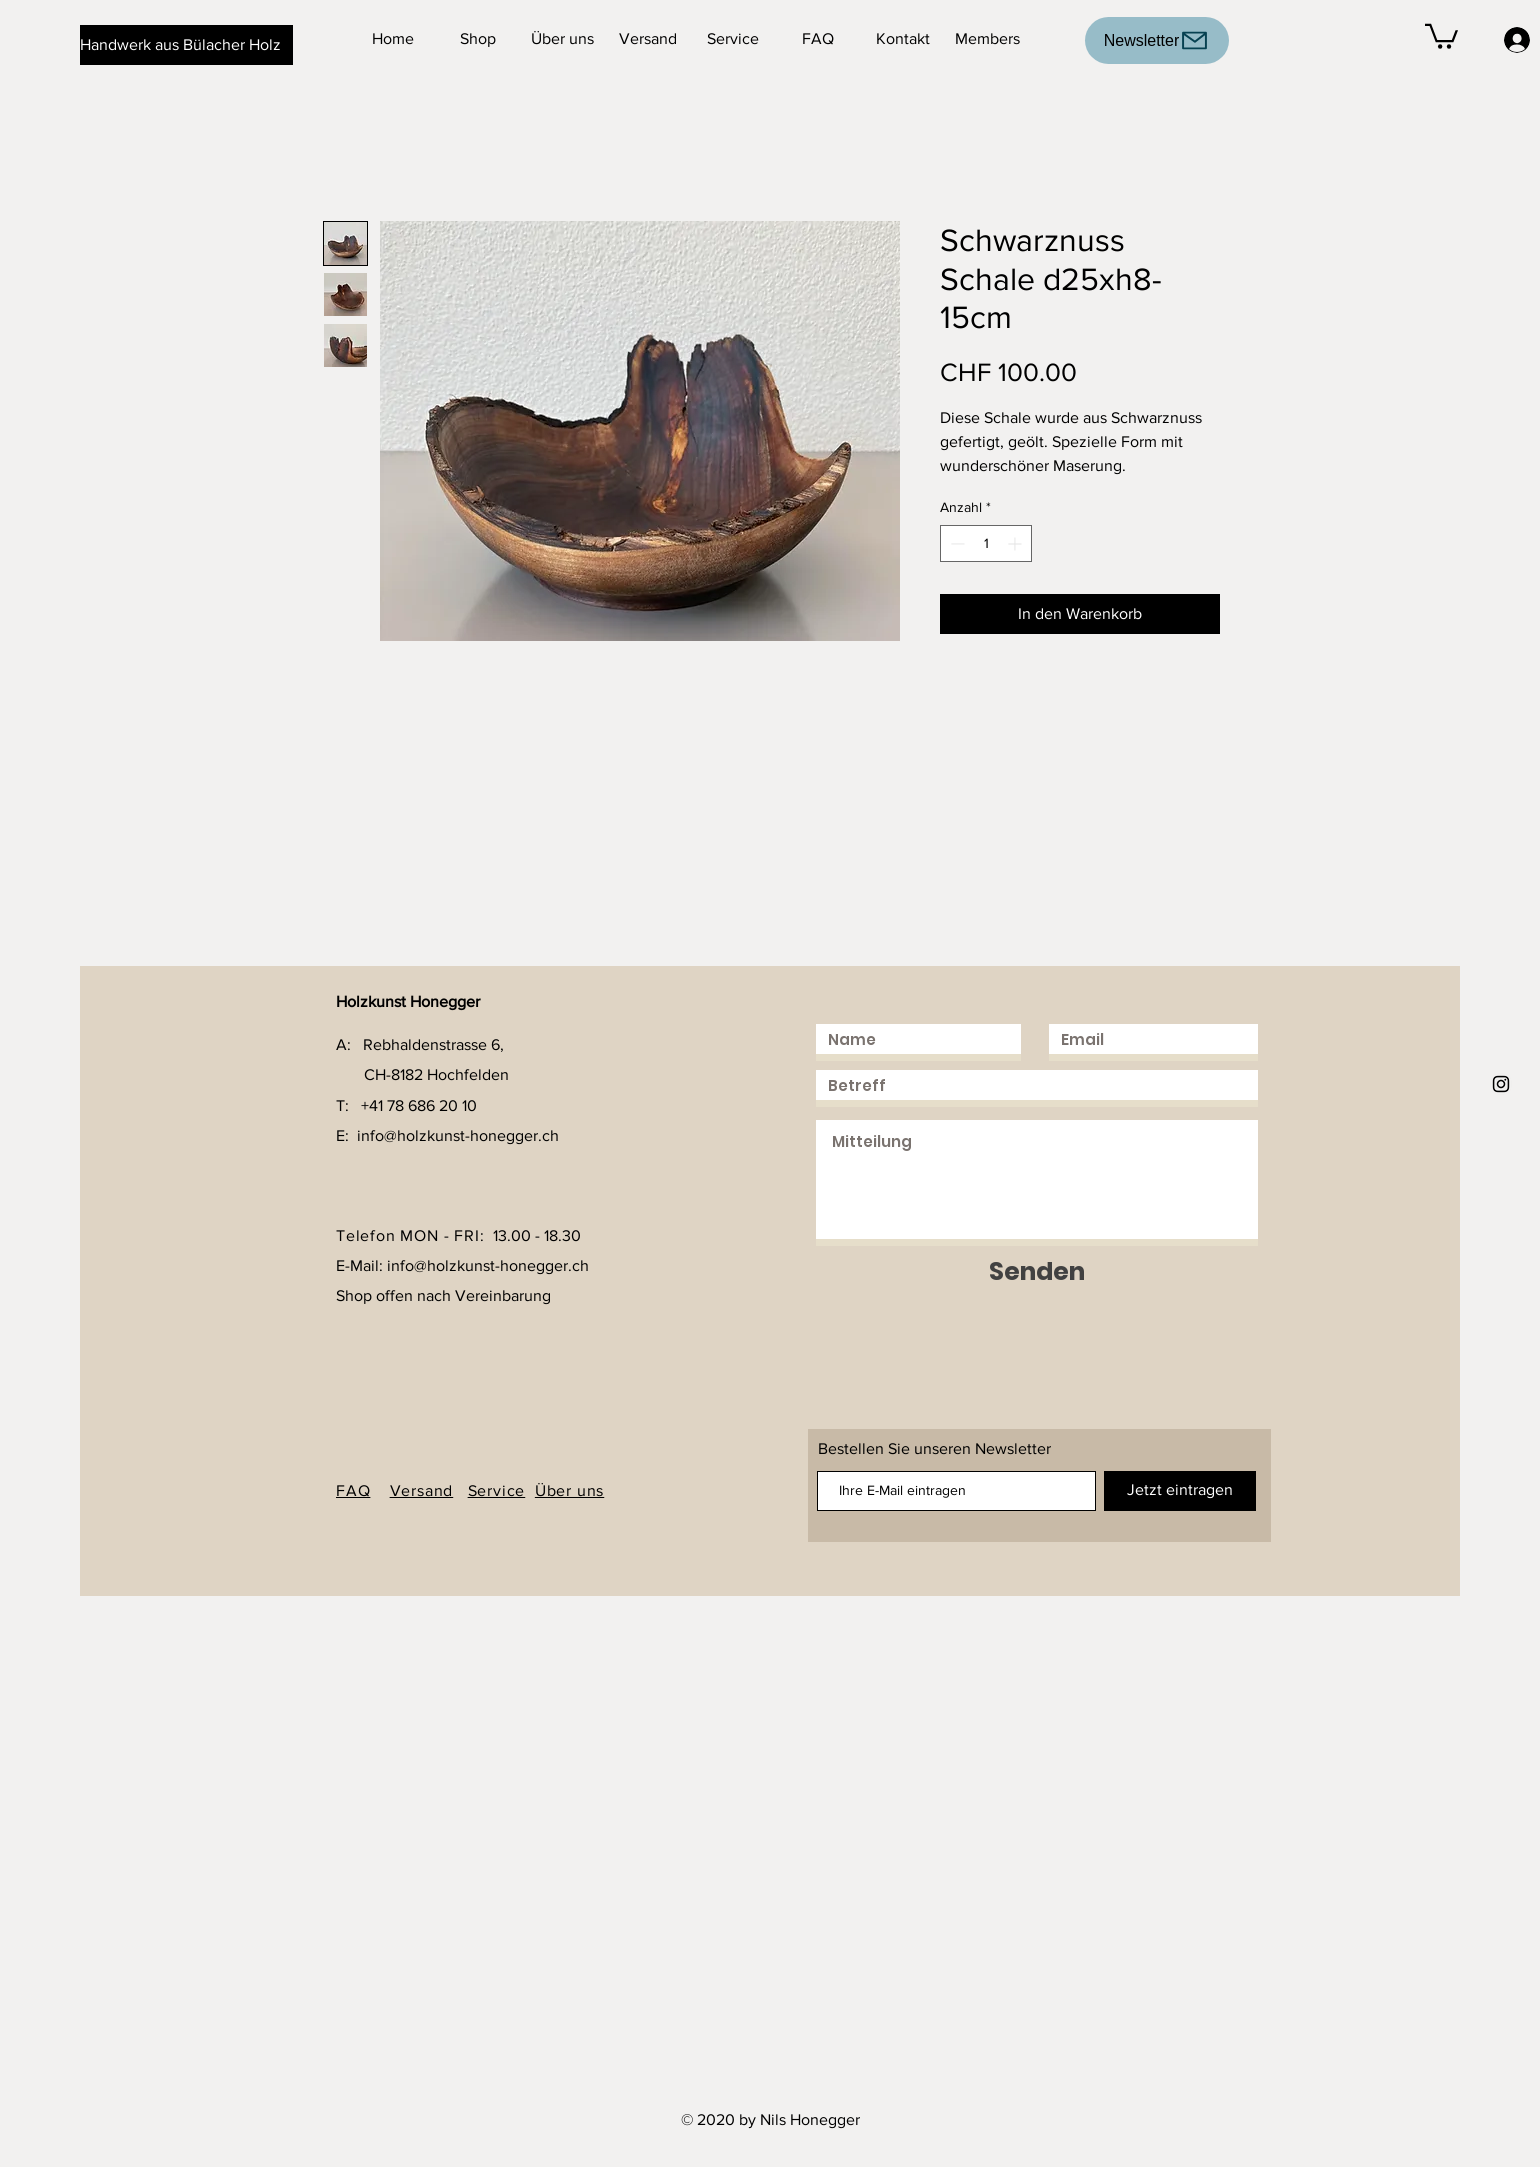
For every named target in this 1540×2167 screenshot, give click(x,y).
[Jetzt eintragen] (1180, 1491)
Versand (422, 1490)
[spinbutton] (986, 543)
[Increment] (1016, 543)
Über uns (569, 1490)
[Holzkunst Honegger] (1501, 1084)
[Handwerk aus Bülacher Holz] (186, 45)
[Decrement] (955, 543)
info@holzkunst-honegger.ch (458, 1135)
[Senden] (1037, 1271)
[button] (1441, 35)
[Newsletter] (1157, 40)
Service (497, 1490)
